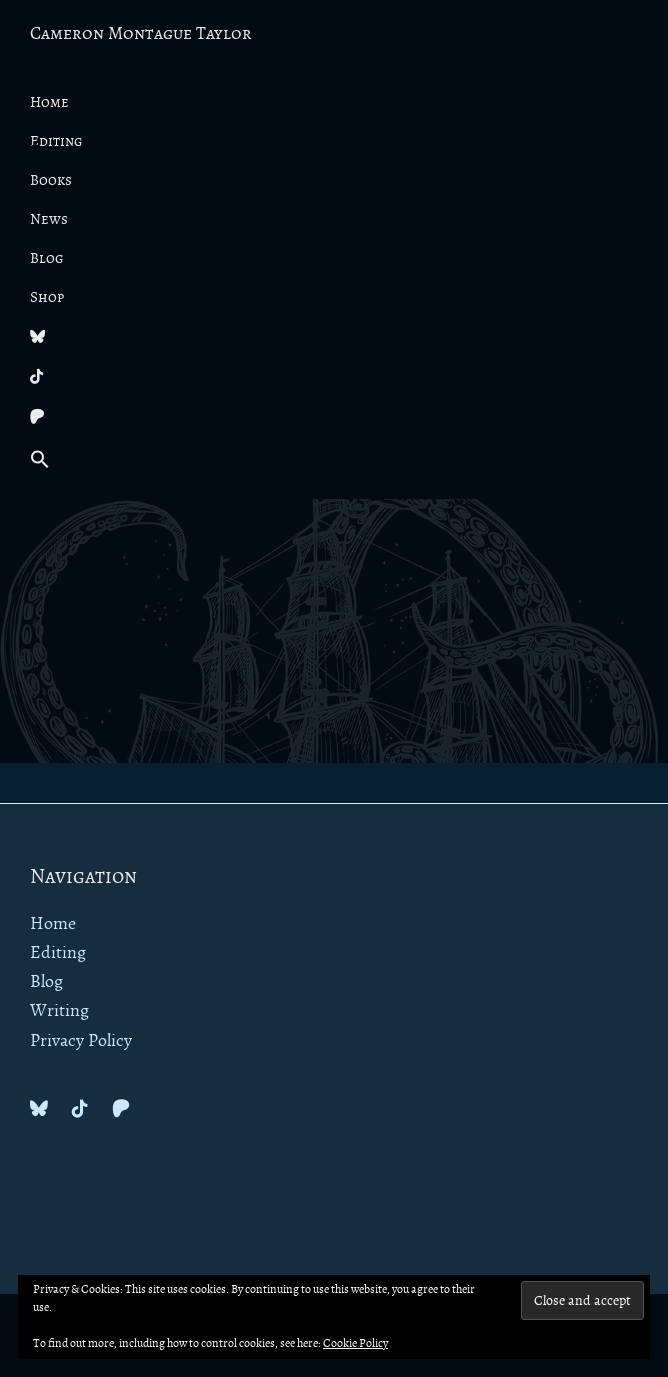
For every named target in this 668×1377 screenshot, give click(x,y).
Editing (58, 952)
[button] (334, 460)
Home (53, 923)
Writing (59, 1010)
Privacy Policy (81, 1040)
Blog (46, 981)
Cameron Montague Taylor (141, 34)
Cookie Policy (355, 1343)
